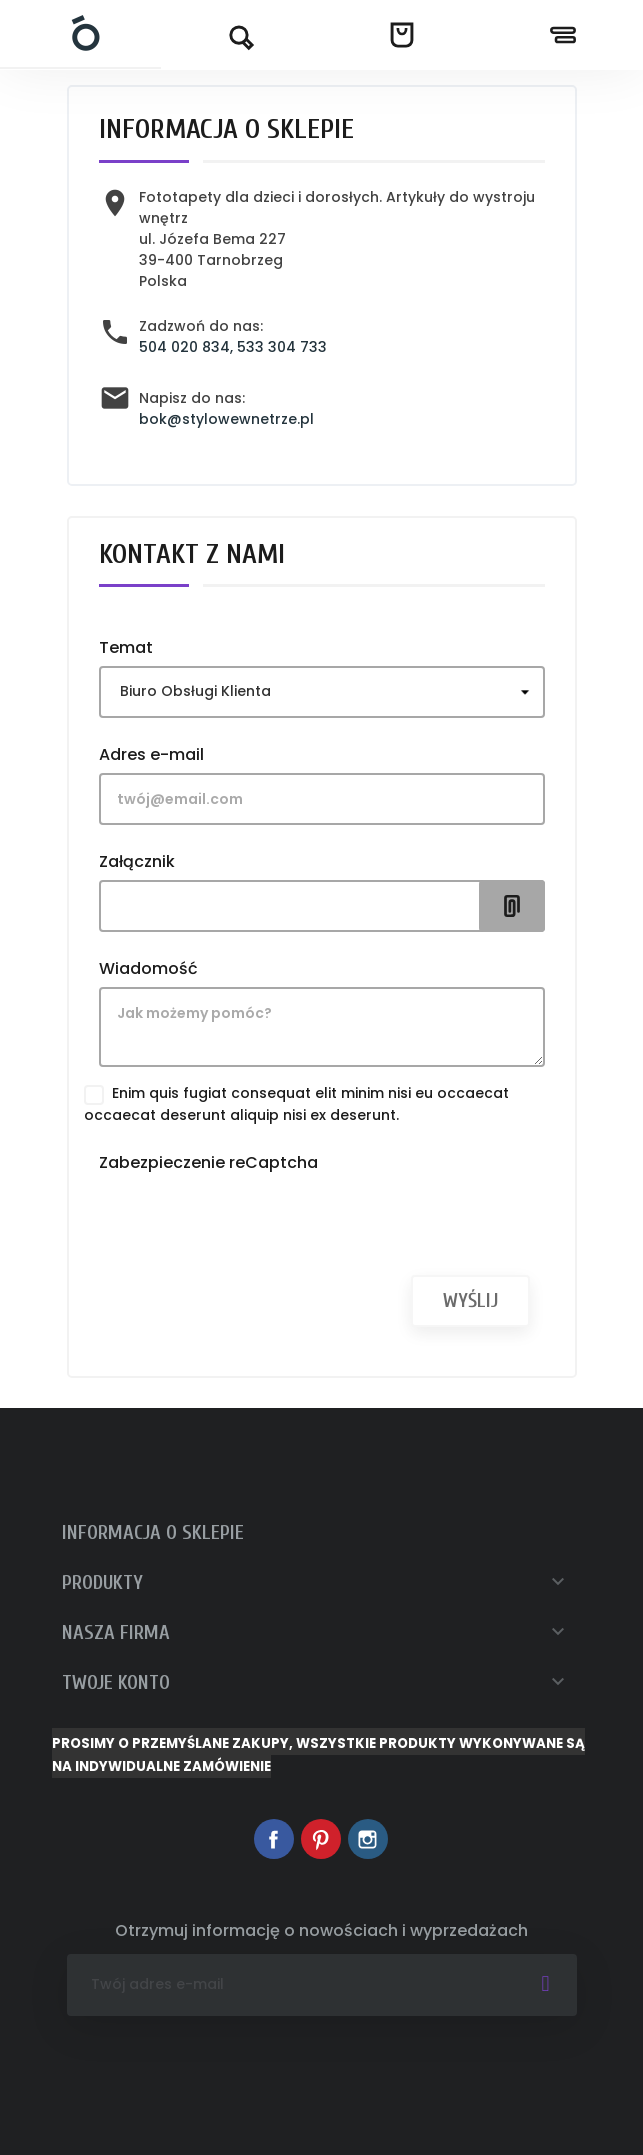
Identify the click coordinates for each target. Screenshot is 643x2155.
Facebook (274, 1839)
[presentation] (251, 1220)
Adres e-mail (151, 754)
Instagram (368, 1839)
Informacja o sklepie (153, 1532)
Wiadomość (148, 968)
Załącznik (137, 861)
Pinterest (321, 1839)
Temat (126, 647)
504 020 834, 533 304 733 (233, 347)
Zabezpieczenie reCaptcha (208, 1162)
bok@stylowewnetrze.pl (226, 419)
